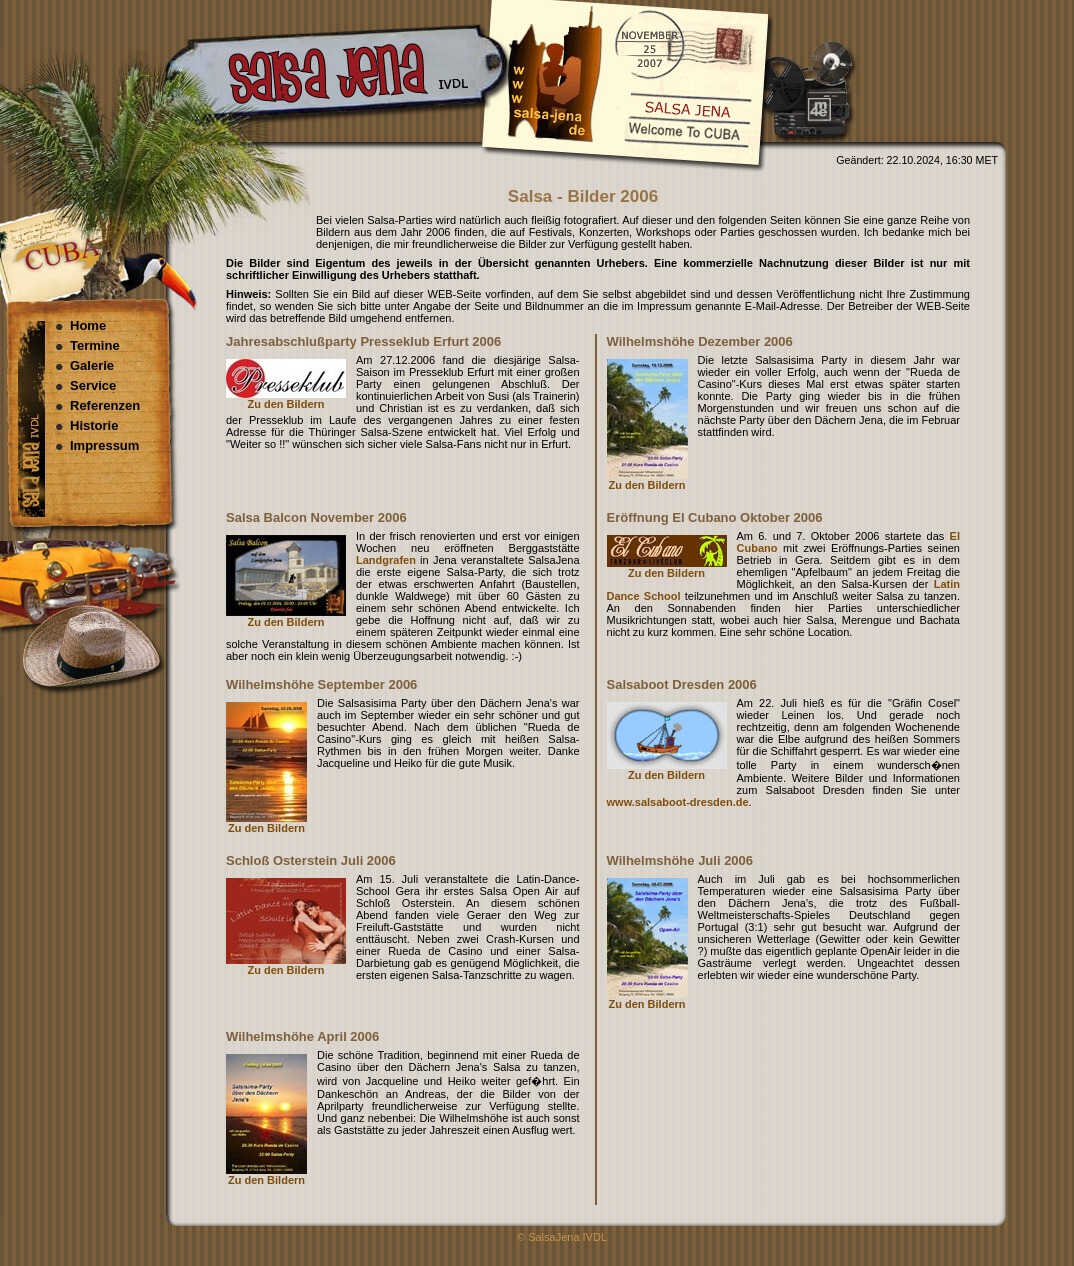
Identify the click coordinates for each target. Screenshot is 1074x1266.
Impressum (104, 445)
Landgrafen (386, 560)
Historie (94, 425)
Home (88, 325)
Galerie (92, 365)
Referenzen (105, 405)
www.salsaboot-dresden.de (678, 802)
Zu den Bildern (286, 404)
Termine (95, 345)
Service (93, 385)
